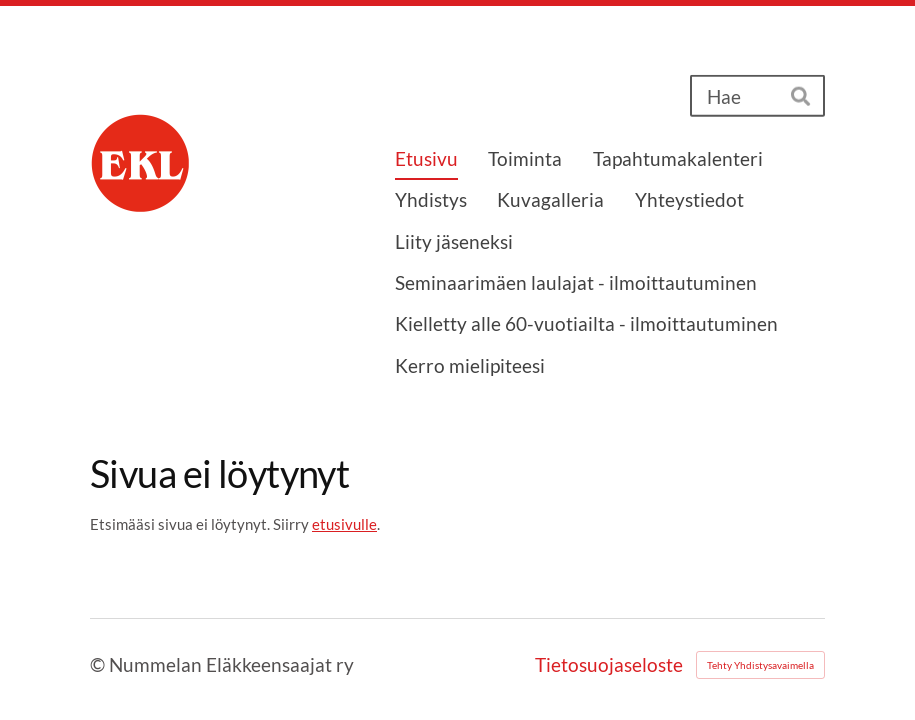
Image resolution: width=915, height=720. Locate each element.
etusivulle (344, 524)
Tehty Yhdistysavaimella (760, 665)
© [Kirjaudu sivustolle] (99, 664)
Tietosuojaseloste (609, 664)
